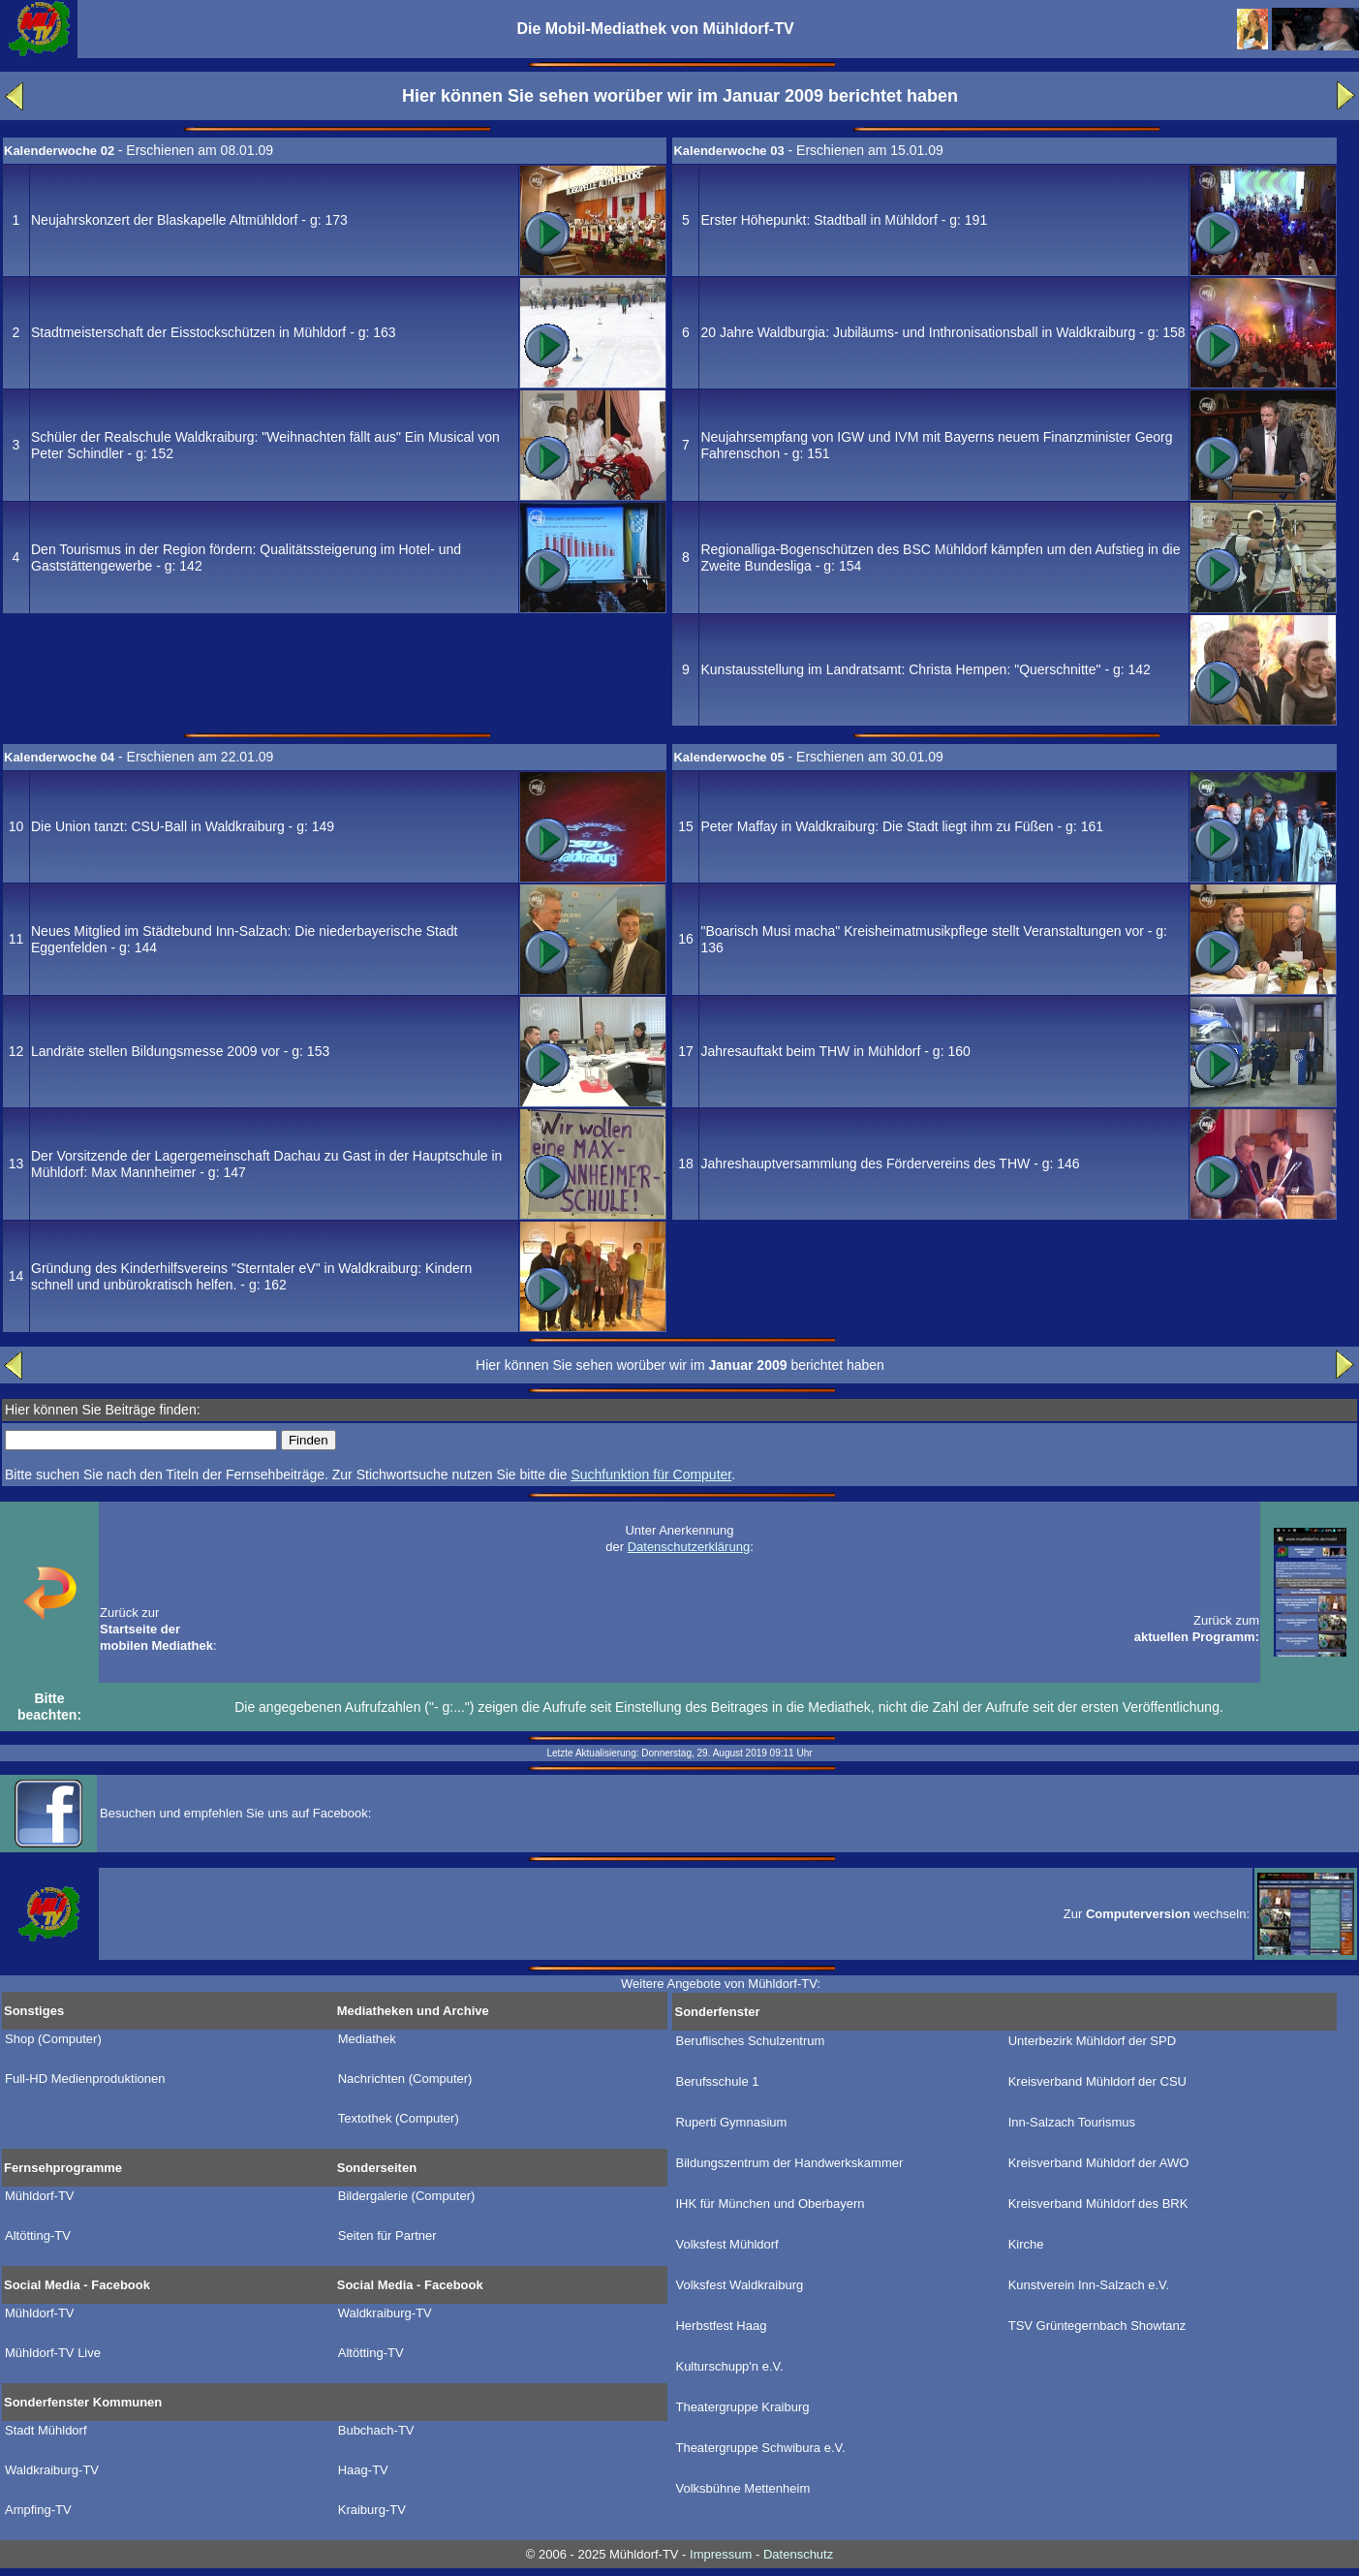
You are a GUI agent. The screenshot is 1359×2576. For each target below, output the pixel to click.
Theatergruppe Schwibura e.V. (760, 2448)
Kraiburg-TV (372, 2510)
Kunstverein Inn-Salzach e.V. (1088, 2285)
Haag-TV (363, 2470)
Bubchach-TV (376, 2430)
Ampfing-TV (38, 2510)
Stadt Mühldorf (46, 2430)
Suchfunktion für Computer (651, 1474)
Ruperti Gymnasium (731, 2122)
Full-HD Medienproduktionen (85, 2079)
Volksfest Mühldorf (726, 2244)
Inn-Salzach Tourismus (1071, 2122)
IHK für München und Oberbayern (769, 2204)
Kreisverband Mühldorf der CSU (1097, 2082)
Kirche (1026, 2244)
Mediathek (367, 2039)
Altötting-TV (38, 2236)
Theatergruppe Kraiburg (742, 2407)
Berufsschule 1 (716, 2082)
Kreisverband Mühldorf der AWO (1098, 2163)
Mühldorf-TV (40, 2196)
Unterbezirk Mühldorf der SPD (1092, 2041)
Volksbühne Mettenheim (742, 2489)
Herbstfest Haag (720, 2326)
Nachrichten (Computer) (405, 2079)
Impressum (721, 2554)
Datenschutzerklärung (689, 1546)
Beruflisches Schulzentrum (749, 2041)
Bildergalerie (407, 2196)
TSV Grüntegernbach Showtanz (1097, 2326)
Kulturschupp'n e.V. (729, 2367)
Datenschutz (798, 2554)
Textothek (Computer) (398, 2119)
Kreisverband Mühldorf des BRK (1098, 2204)
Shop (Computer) (53, 2039)
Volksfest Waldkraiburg (739, 2285)
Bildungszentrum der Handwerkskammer (789, 2163)
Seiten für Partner (387, 2236)
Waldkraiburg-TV (385, 2313)
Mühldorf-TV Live (53, 2353)
